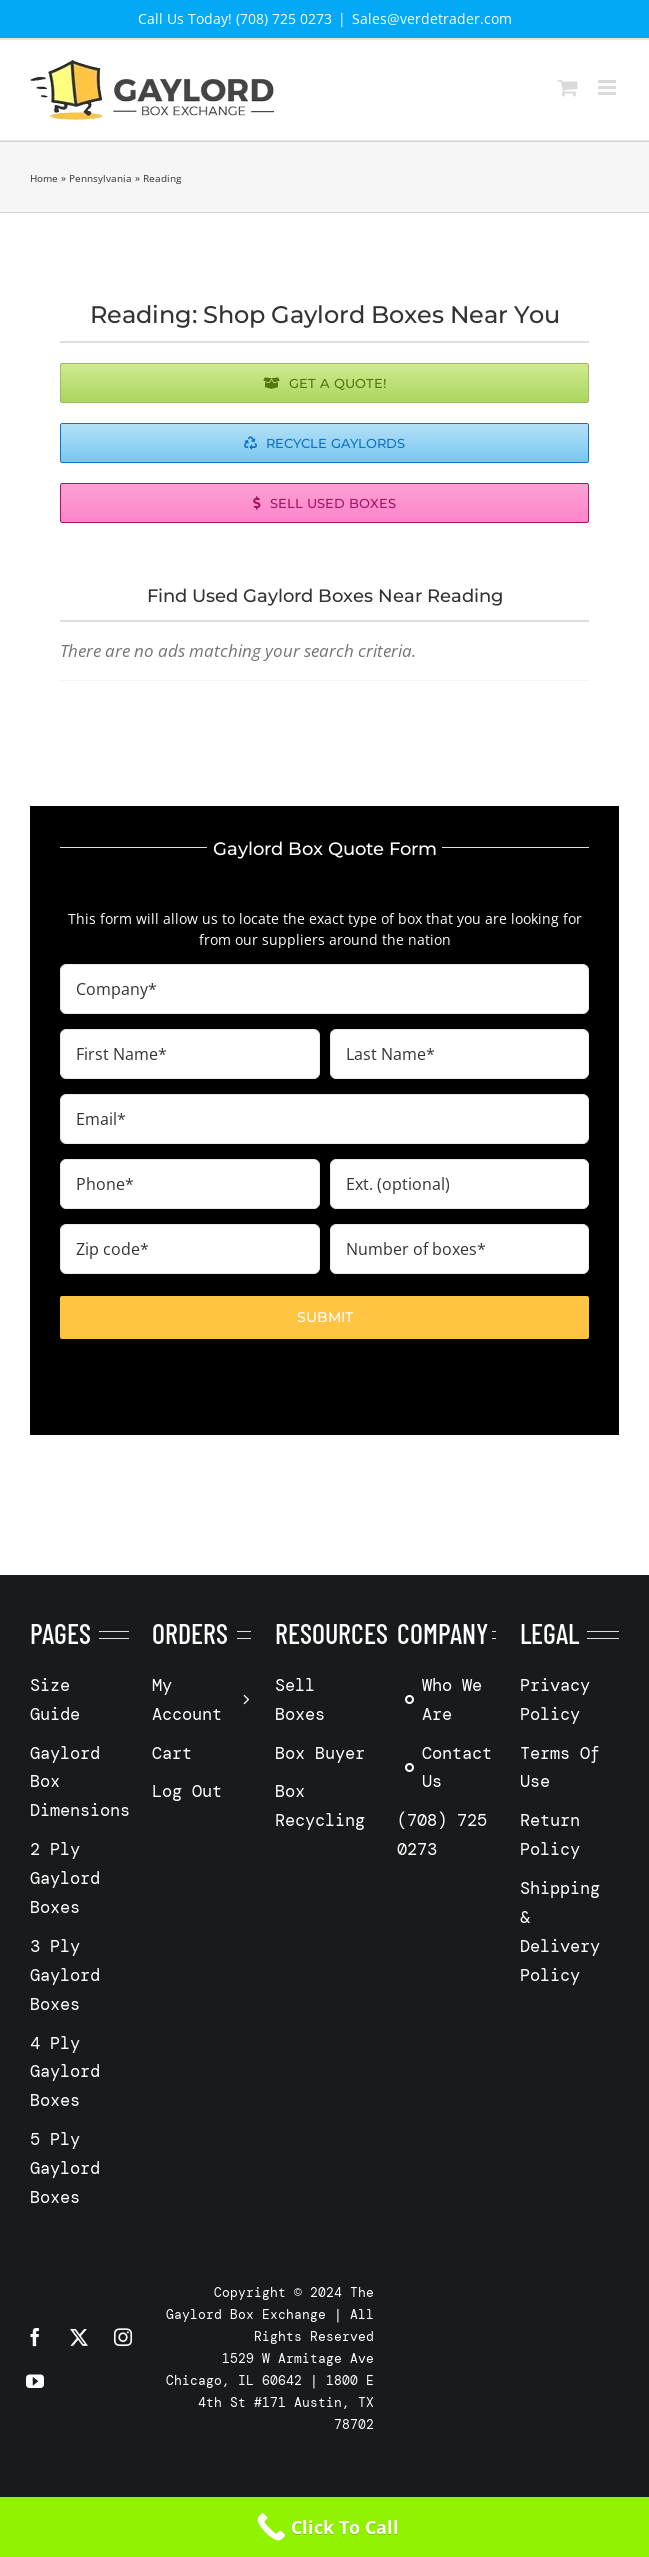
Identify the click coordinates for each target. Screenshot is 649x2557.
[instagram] (123, 2337)
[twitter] (79, 2337)
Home (44, 178)
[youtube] (35, 2381)
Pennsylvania (100, 178)
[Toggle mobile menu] (608, 87)
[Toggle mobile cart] (568, 87)
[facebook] (35, 2337)
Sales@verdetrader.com (432, 18)
